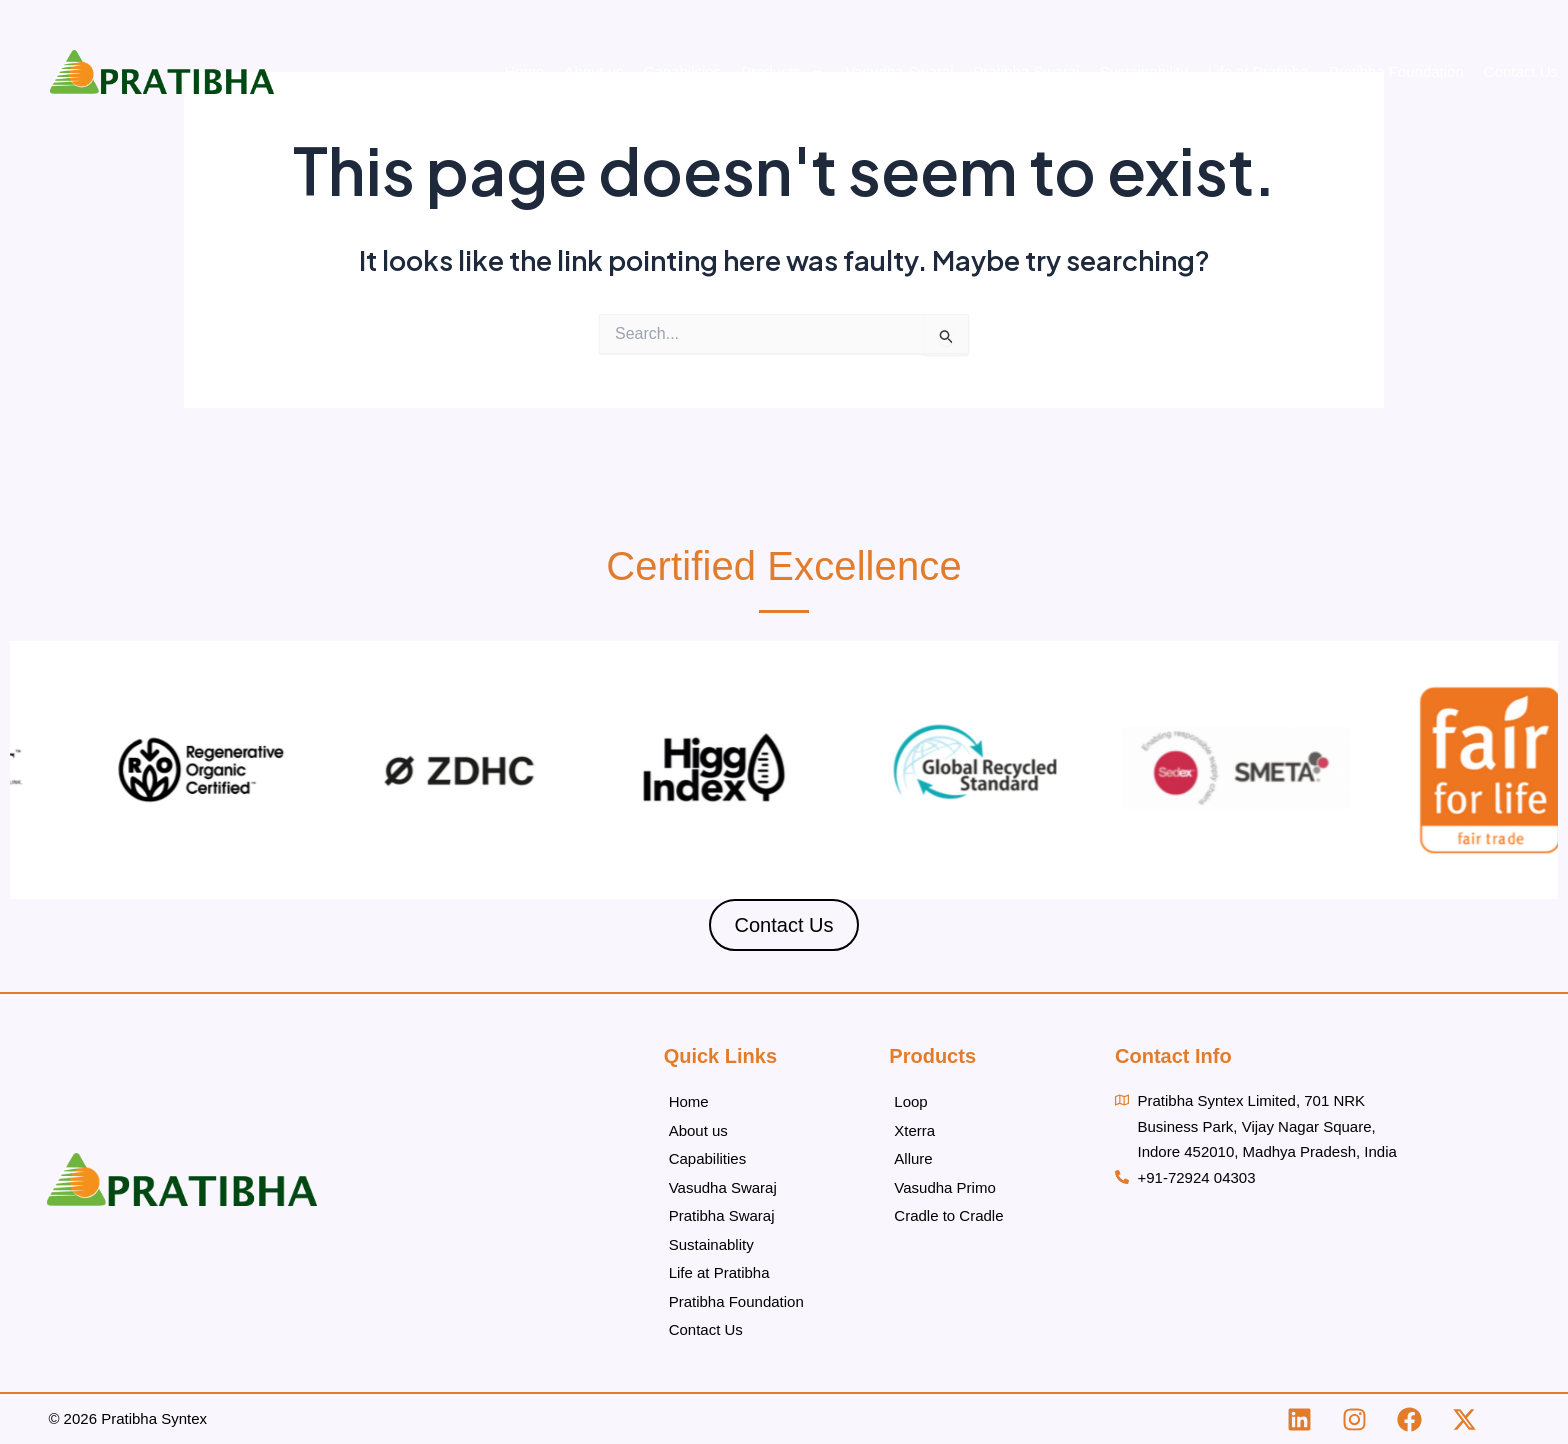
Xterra (914, 1130)
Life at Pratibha (1258, 71)
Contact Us (1521, 71)
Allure (913, 1158)
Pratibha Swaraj (1027, 71)
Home (524, 71)
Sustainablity (711, 1244)
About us (593, 71)
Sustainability (1143, 71)
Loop (910, 1101)
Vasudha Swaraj (899, 71)
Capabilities (683, 71)
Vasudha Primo (944, 1187)
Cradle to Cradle (948, 1215)
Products (783, 72)
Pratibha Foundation (1396, 71)
